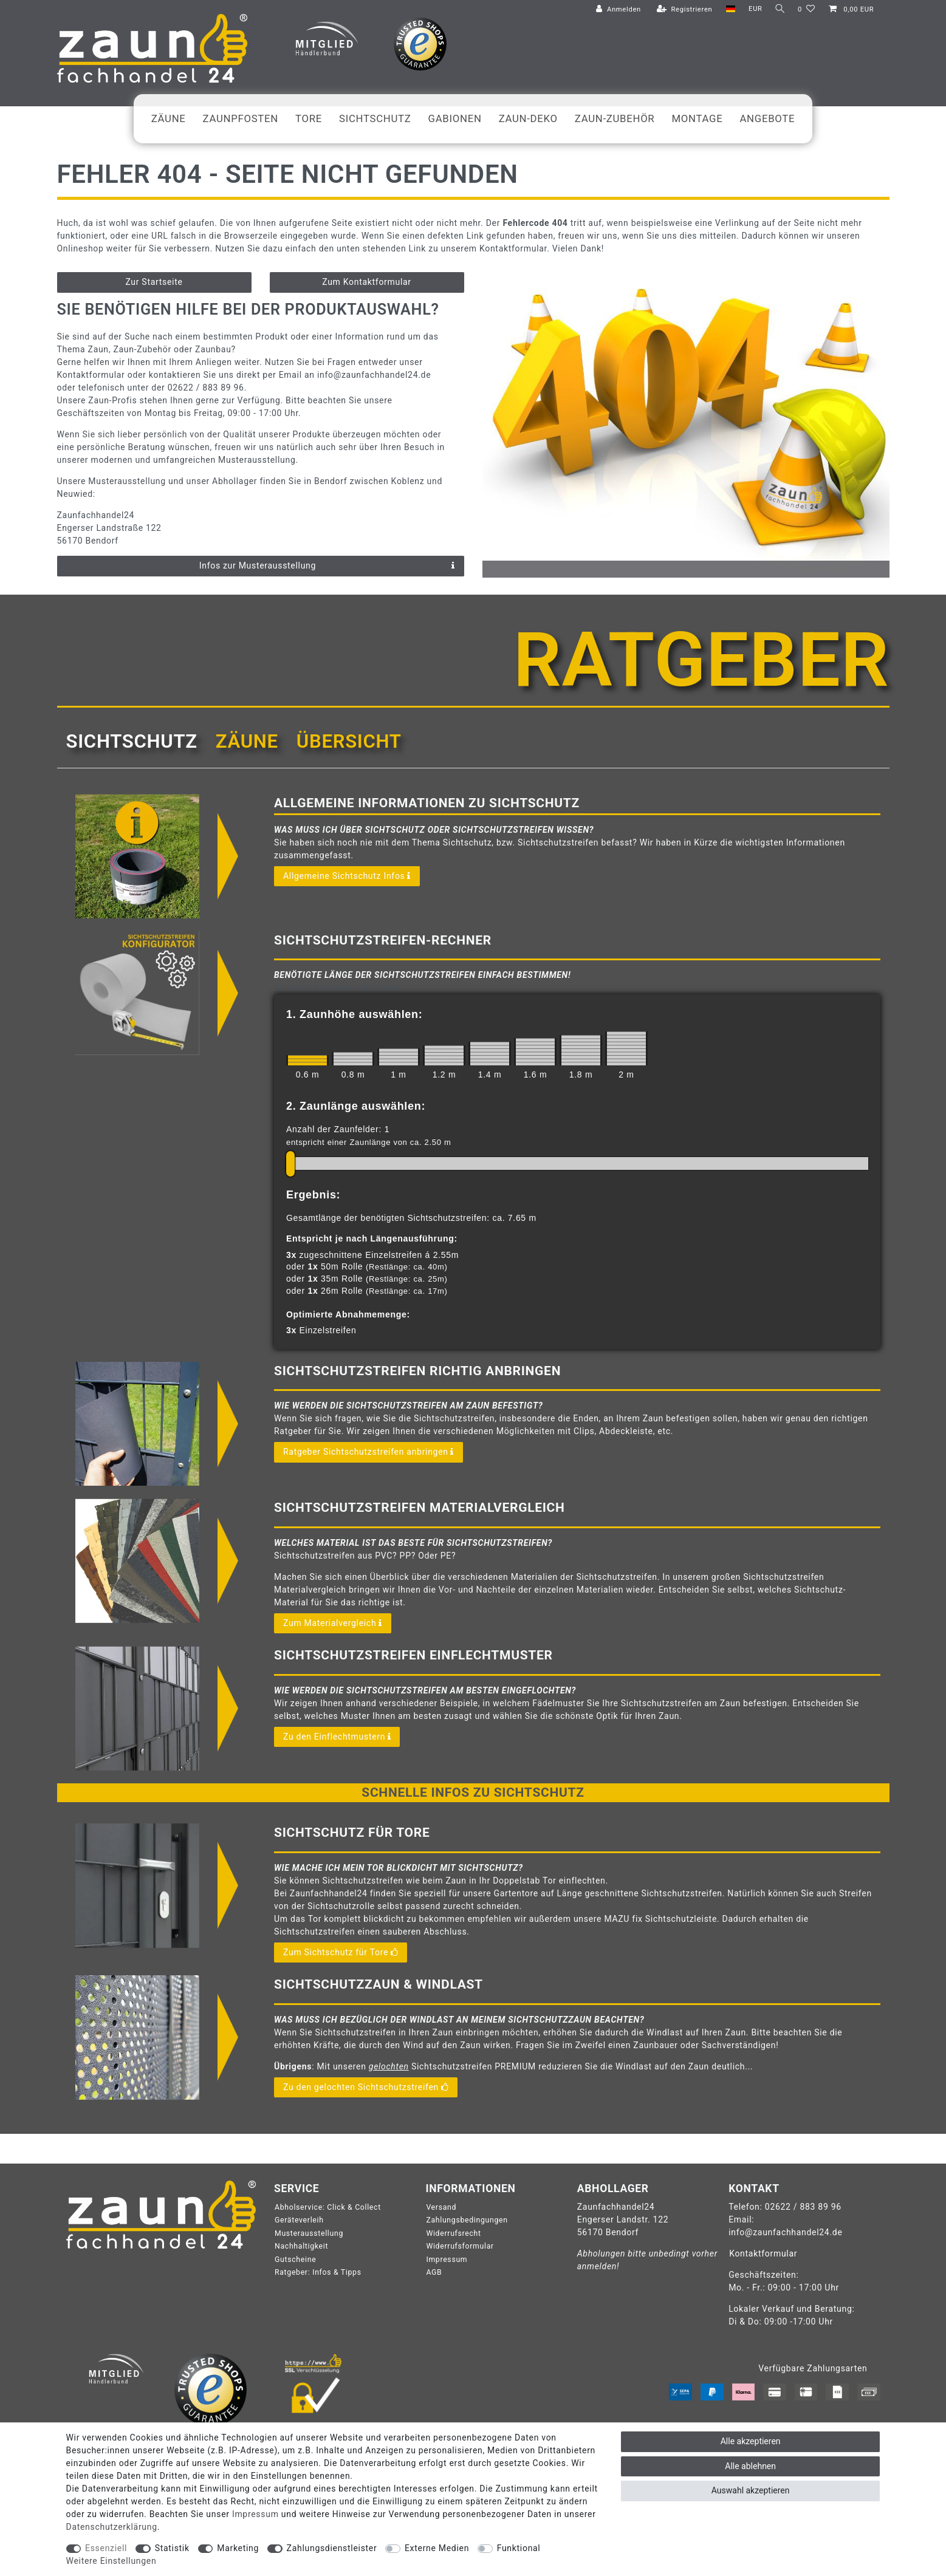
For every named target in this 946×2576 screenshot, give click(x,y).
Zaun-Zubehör (615, 118)
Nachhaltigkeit (301, 2246)
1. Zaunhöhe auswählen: (354, 1014)
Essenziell (106, 2548)
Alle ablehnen (750, 2466)
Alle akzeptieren (751, 2441)
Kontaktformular (763, 2253)
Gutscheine (295, 2259)
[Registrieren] (682, 9)
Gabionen (455, 118)
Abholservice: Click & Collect (328, 2207)
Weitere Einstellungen (111, 2561)
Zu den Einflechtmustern (337, 1737)
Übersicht (349, 741)
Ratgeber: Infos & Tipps (318, 2272)
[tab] (132, 742)
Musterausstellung (309, 2233)
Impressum (446, 2259)
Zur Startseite (153, 282)
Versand (441, 2207)
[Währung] (753, 9)
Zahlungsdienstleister (332, 2548)
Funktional (519, 2548)
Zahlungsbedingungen (466, 2220)
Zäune (168, 118)
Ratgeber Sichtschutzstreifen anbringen (368, 1452)
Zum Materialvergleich (332, 1623)
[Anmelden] (616, 9)
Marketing (238, 2548)
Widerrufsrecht (453, 2233)
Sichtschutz (375, 118)
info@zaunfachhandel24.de (785, 2232)
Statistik (172, 2548)
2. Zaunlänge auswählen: (355, 1106)
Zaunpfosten (240, 118)
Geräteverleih (299, 2220)
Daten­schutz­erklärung (111, 2527)
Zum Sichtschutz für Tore (340, 1952)
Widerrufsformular (459, 2246)
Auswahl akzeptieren (750, 2490)
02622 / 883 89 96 (803, 2207)
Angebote (767, 118)
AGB (434, 2272)
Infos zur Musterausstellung (327, 566)
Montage (696, 118)
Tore (308, 118)
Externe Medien (437, 2548)
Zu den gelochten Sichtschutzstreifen (365, 2087)
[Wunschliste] (806, 9)
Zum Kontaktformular (366, 282)
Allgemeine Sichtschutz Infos (347, 876)
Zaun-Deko (528, 118)
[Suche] (779, 9)
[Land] (728, 9)
